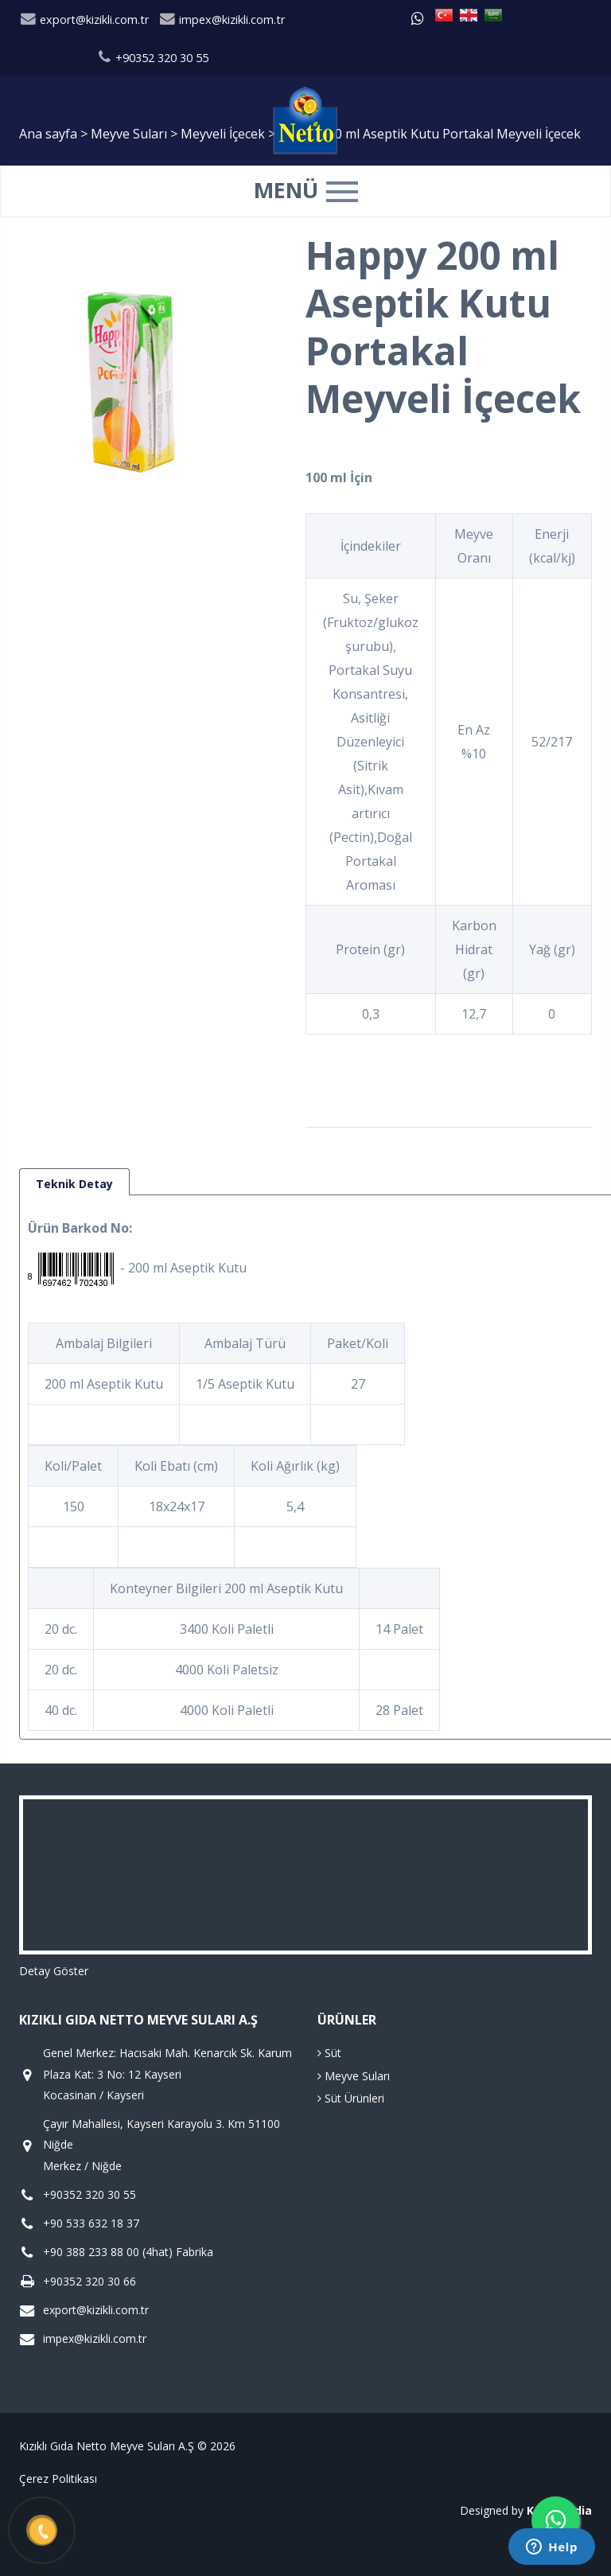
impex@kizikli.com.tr (222, 19)
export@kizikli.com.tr (85, 19)
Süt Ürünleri (350, 2098)
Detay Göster (53, 1970)
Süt (329, 2052)
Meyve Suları (353, 2075)
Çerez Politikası (58, 2478)
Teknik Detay (74, 1183)
